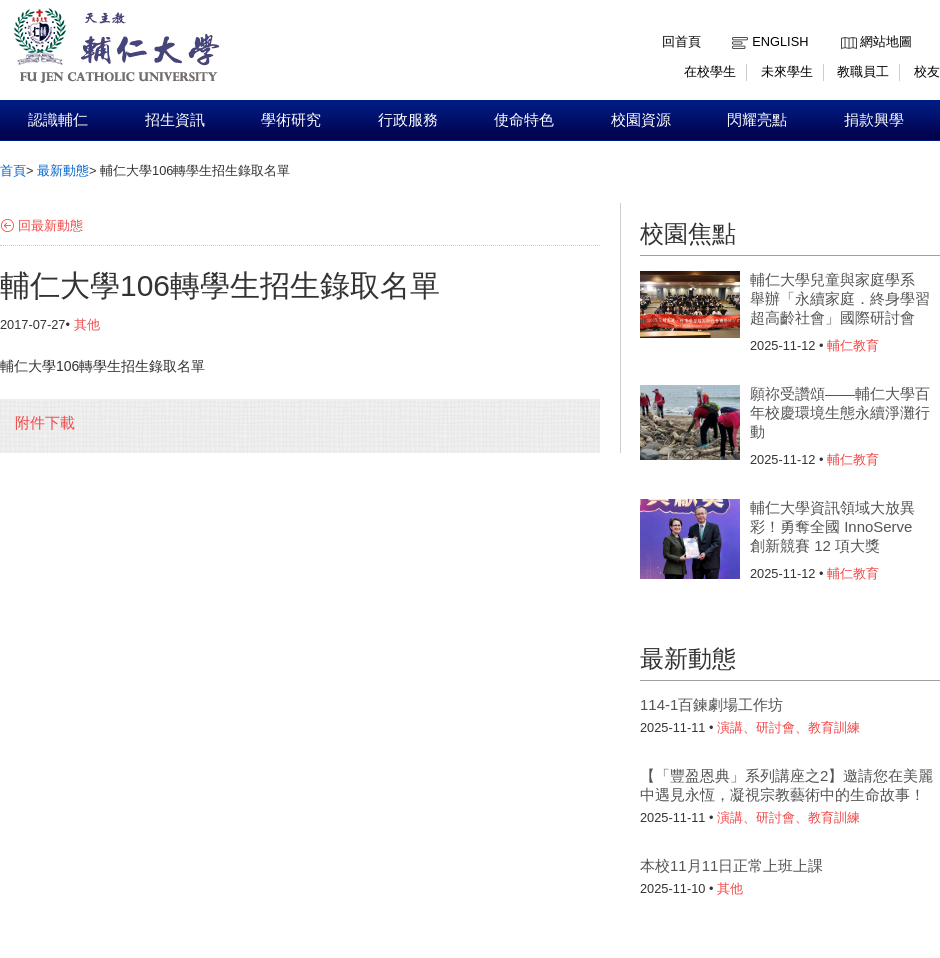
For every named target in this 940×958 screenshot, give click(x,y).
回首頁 (681, 41)
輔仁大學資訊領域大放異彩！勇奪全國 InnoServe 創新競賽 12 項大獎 (832, 526)
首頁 (13, 170)
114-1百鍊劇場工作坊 (711, 704)
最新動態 (63, 170)
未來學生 (787, 71)
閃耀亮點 (757, 120)
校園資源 (641, 120)
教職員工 (863, 71)
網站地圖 (886, 41)
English (780, 41)
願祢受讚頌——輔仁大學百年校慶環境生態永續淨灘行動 (840, 412)
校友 (927, 71)
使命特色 (524, 120)
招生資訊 (175, 120)
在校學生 (710, 71)
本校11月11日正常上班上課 (731, 865)
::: (845, 26)
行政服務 (408, 120)
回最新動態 (50, 225)
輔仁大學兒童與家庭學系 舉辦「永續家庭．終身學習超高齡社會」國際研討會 (840, 298)
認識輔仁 (58, 120)
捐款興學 (874, 120)
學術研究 (291, 120)
